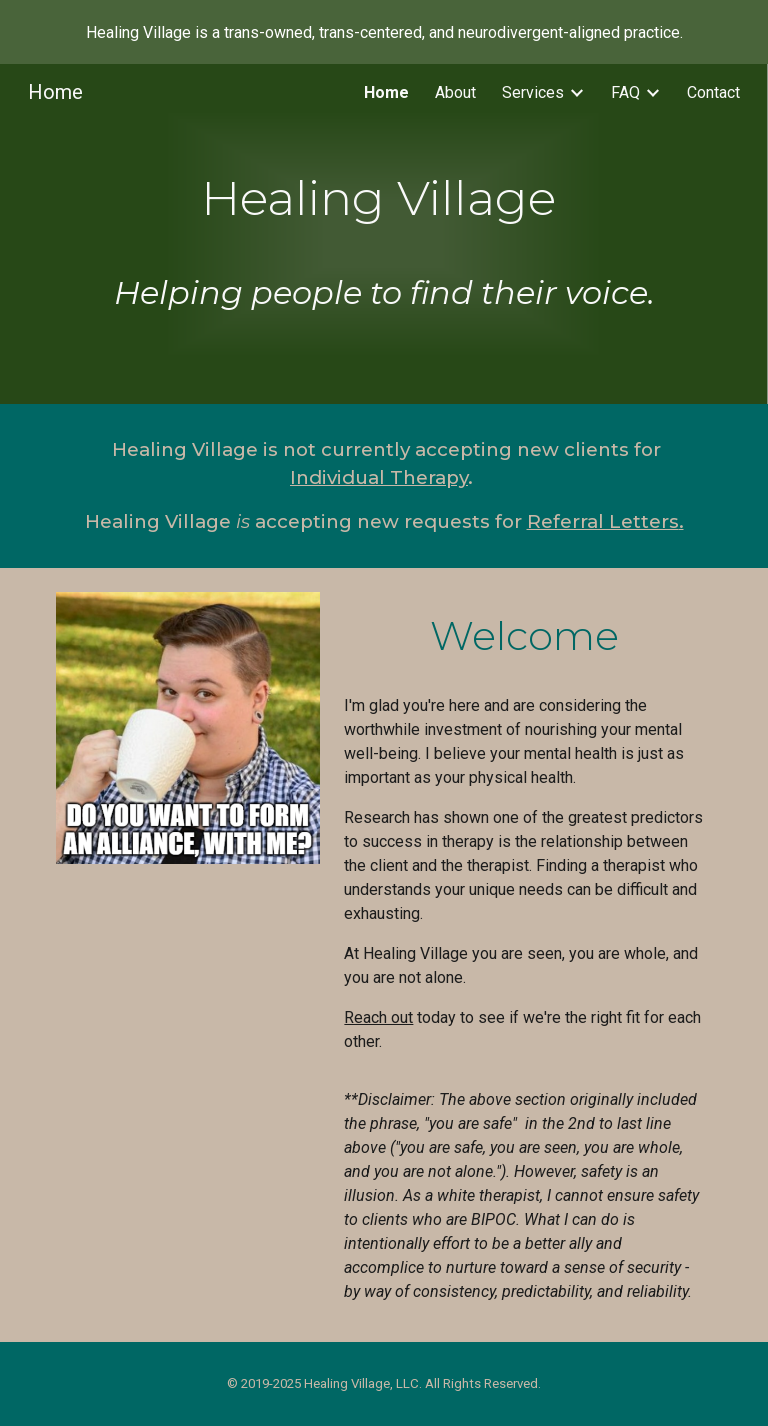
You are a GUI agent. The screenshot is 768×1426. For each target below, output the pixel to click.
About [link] (455, 92)
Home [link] (386, 92)
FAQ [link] (625, 92)
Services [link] (533, 92)
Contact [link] (713, 92)
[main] (383, 234)
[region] (384, 32)
